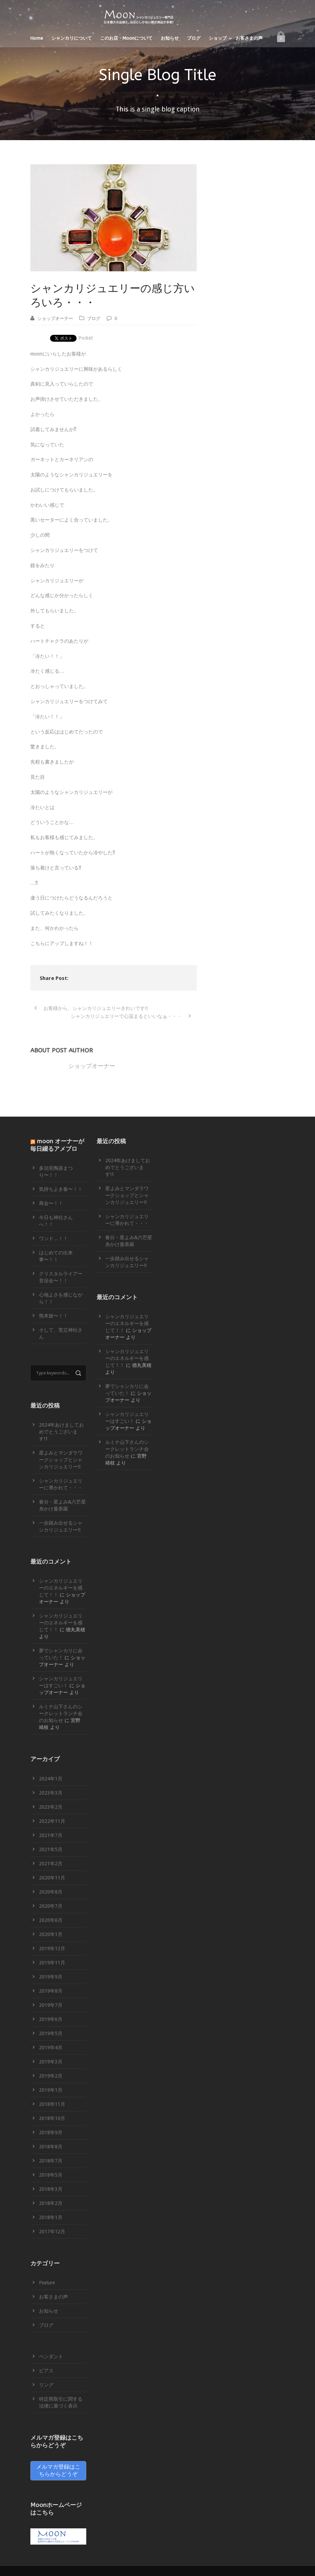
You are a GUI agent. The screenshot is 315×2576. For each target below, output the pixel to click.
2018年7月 (50, 2161)
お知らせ (170, 38)
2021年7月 (50, 1835)
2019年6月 (50, 2019)
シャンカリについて (71, 38)
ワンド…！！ (53, 1238)
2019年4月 (50, 2047)
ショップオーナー (55, 318)
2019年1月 (50, 2090)
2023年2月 (50, 1807)
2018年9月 (50, 2132)
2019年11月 (52, 1962)
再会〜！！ (51, 1203)
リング (46, 2385)
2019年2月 (50, 2076)
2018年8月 (50, 2146)
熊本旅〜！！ (53, 1316)
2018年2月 (50, 2203)
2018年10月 (52, 2118)
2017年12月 (52, 2231)
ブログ (193, 38)
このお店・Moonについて (126, 38)
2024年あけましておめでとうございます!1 (61, 1431)
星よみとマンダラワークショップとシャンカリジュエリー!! (60, 1459)
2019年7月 (50, 2005)
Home (36, 38)
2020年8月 (50, 1892)
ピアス (46, 2370)
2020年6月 (50, 1920)
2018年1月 (50, 2217)
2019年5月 (50, 2033)
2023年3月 (50, 1793)
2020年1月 (50, 1934)
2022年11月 (52, 1821)
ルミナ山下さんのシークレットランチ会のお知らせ (60, 1713)
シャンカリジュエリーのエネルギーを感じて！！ (60, 1587)
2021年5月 (50, 1849)
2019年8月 (50, 1991)
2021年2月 (50, 1863)
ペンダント (51, 2356)
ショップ (218, 38)
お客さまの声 (249, 38)
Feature (47, 2282)
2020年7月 (50, 1906)
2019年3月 (50, 2061)
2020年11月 (52, 1877)
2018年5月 (50, 2175)
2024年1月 (50, 1778)
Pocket (85, 338)
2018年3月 (50, 2189)
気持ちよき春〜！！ (60, 1189)
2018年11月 (52, 2104)
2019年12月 (52, 1948)
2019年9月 (50, 1977)
